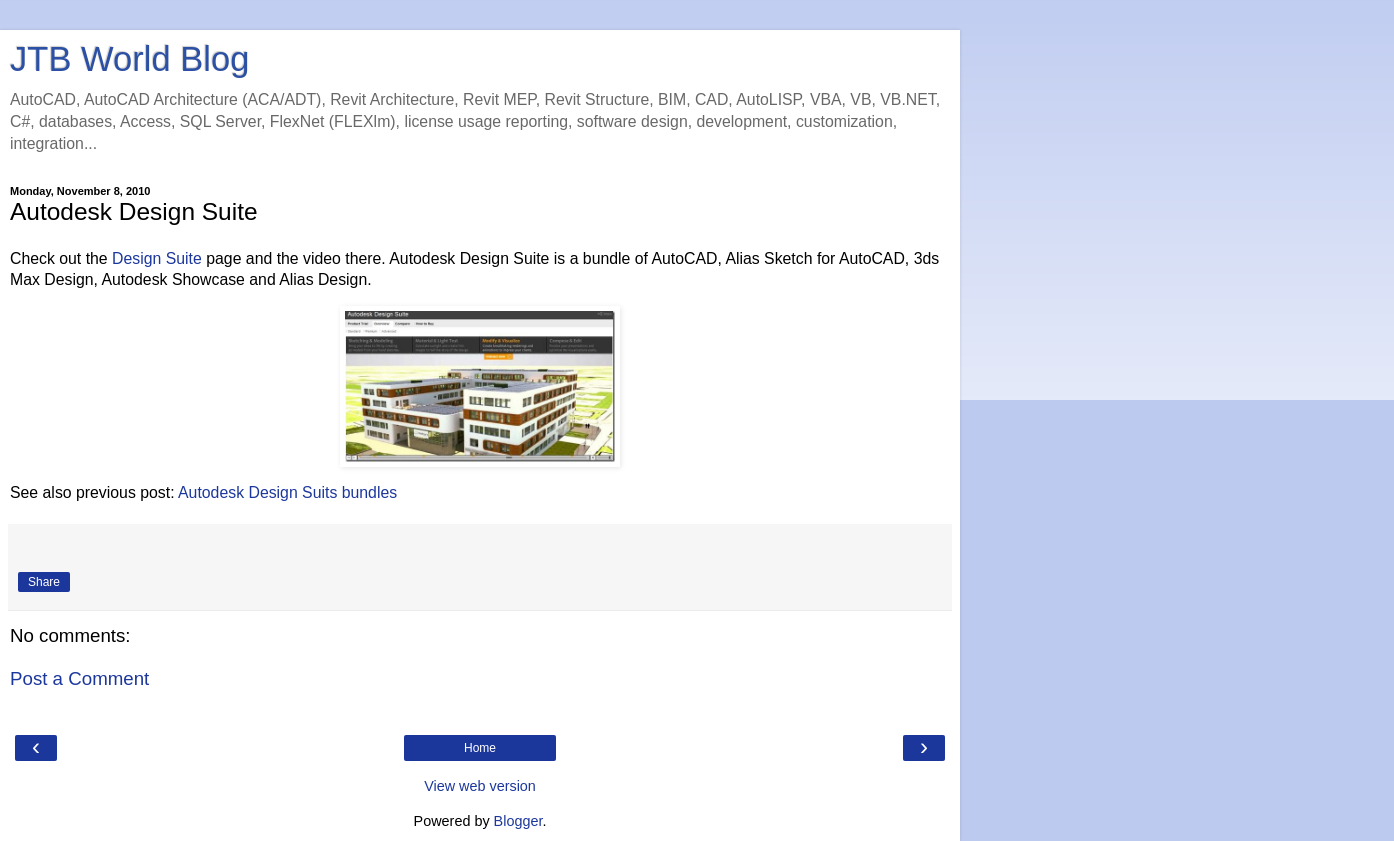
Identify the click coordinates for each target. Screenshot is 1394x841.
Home (480, 748)
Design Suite (157, 258)
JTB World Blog (129, 59)
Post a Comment (79, 678)
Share (44, 582)
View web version (480, 786)
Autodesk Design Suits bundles (287, 492)
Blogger (518, 821)
